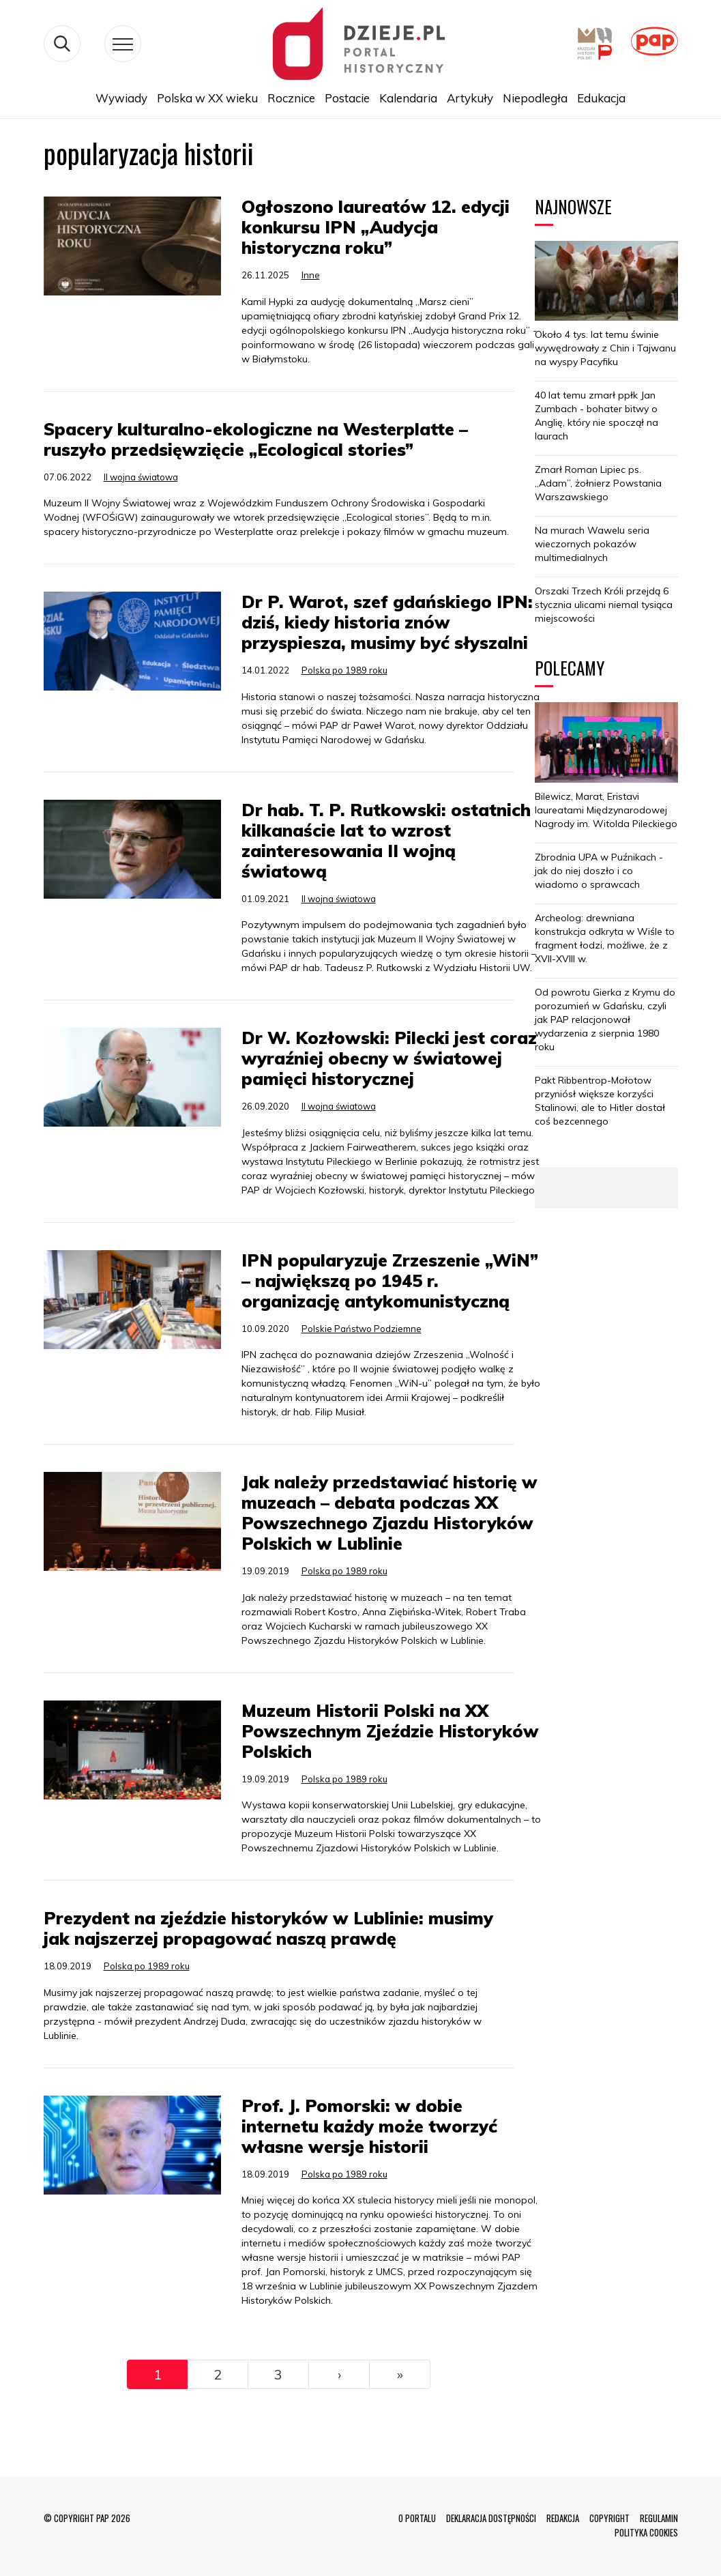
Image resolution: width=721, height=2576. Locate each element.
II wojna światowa (141, 477)
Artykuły (470, 98)
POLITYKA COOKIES (646, 2532)
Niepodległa (535, 98)
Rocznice (291, 98)
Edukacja (601, 98)
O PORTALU (417, 2518)
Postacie (347, 98)
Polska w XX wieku (207, 98)
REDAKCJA (562, 2518)
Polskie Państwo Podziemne (361, 1328)
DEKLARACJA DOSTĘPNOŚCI (491, 2518)
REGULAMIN (659, 2518)
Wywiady (121, 98)
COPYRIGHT (609, 2518)
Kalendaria (408, 98)
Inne (310, 275)
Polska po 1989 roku (344, 670)
